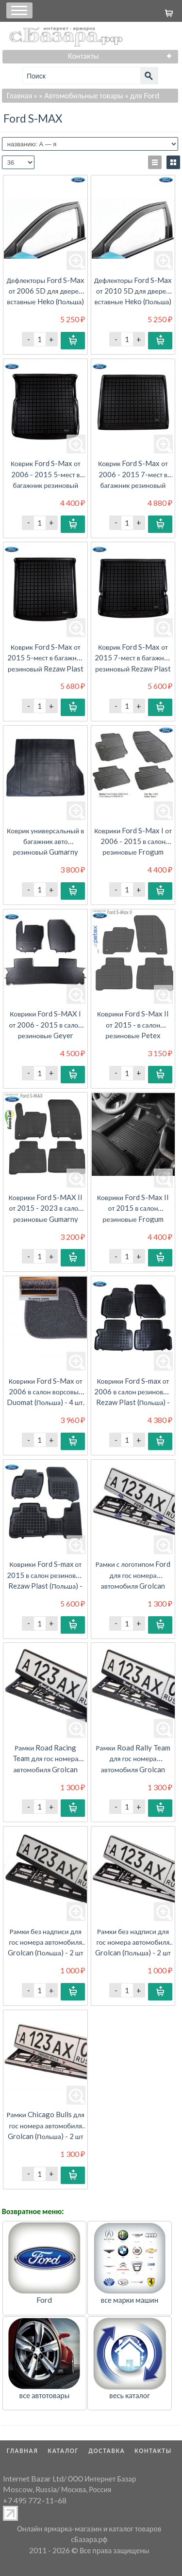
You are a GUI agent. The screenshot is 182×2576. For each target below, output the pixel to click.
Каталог (63, 2450)
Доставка (106, 2450)
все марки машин (130, 2299)
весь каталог (129, 2395)
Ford (44, 2299)
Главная (20, 95)
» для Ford (142, 95)
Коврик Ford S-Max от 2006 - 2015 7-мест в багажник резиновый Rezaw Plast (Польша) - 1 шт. (133, 485)
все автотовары (44, 2395)
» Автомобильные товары (81, 95)
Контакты (153, 2450)
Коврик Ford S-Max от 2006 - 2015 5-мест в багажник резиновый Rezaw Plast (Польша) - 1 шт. (45, 485)
